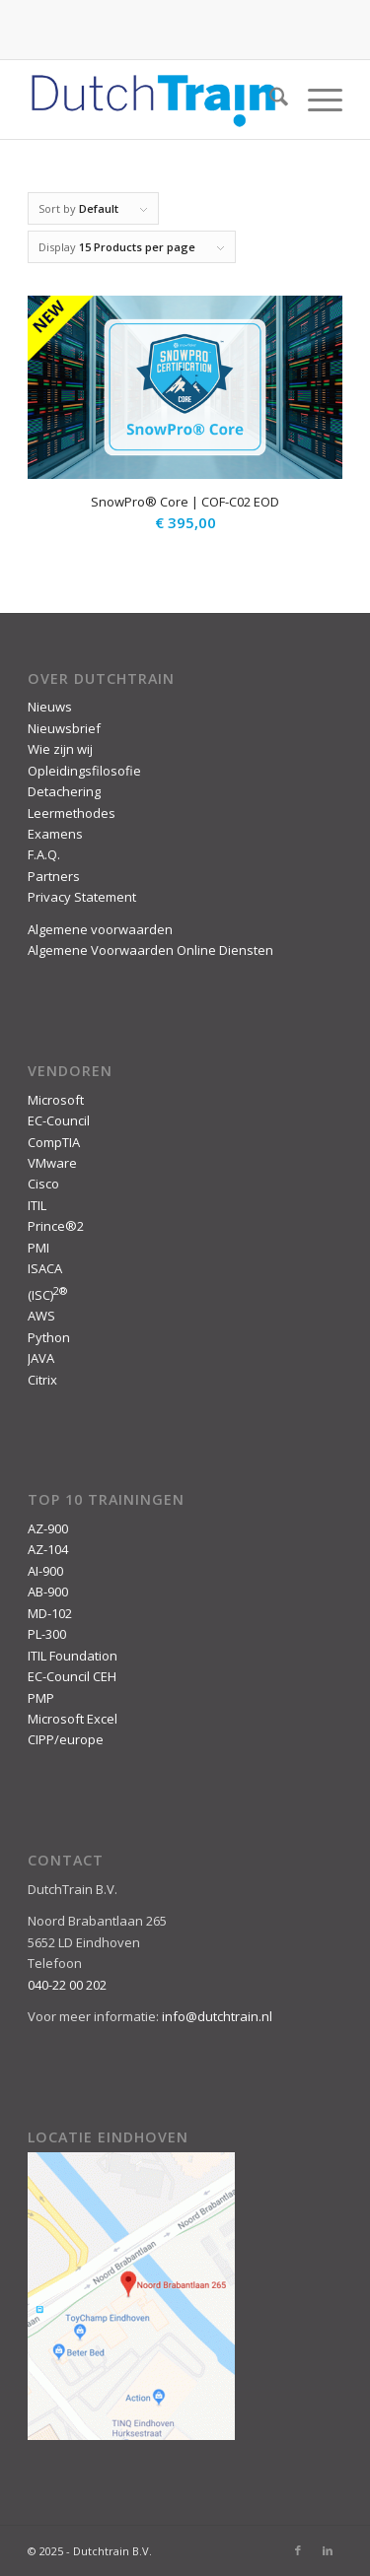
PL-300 (47, 1634)
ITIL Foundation (72, 1655)
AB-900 (48, 1591)
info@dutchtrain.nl (217, 2016)
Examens (55, 834)
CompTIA (54, 1142)
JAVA (41, 1358)
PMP (41, 1698)
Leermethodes (71, 813)
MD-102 (50, 1613)
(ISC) (47, 1295)
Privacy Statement (82, 897)
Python (49, 1337)
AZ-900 (48, 1528)
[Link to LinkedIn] (327, 2550)
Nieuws (50, 706)
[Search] (269, 99)
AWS (41, 1315)
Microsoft (56, 1100)
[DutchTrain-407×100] (153, 99)
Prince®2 (56, 1226)
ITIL (37, 1205)
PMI (38, 1247)
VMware (52, 1163)
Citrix (42, 1380)
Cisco (43, 1183)
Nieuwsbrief (64, 728)
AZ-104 (48, 1549)
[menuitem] (269, 99)
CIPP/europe (66, 1739)
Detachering (64, 791)
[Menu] (315, 99)
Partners (54, 876)
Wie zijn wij (60, 749)
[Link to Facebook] (298, 2550)
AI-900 (45, 1571)
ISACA (45, 1268)
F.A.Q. (44, 854)
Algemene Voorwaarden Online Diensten (150, 950)
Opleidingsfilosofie (84, 771)
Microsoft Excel (72, 1719)
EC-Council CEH (72, 1676)
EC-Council (59, 1120)
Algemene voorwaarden (100, 929)
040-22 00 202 (67, 1985)
